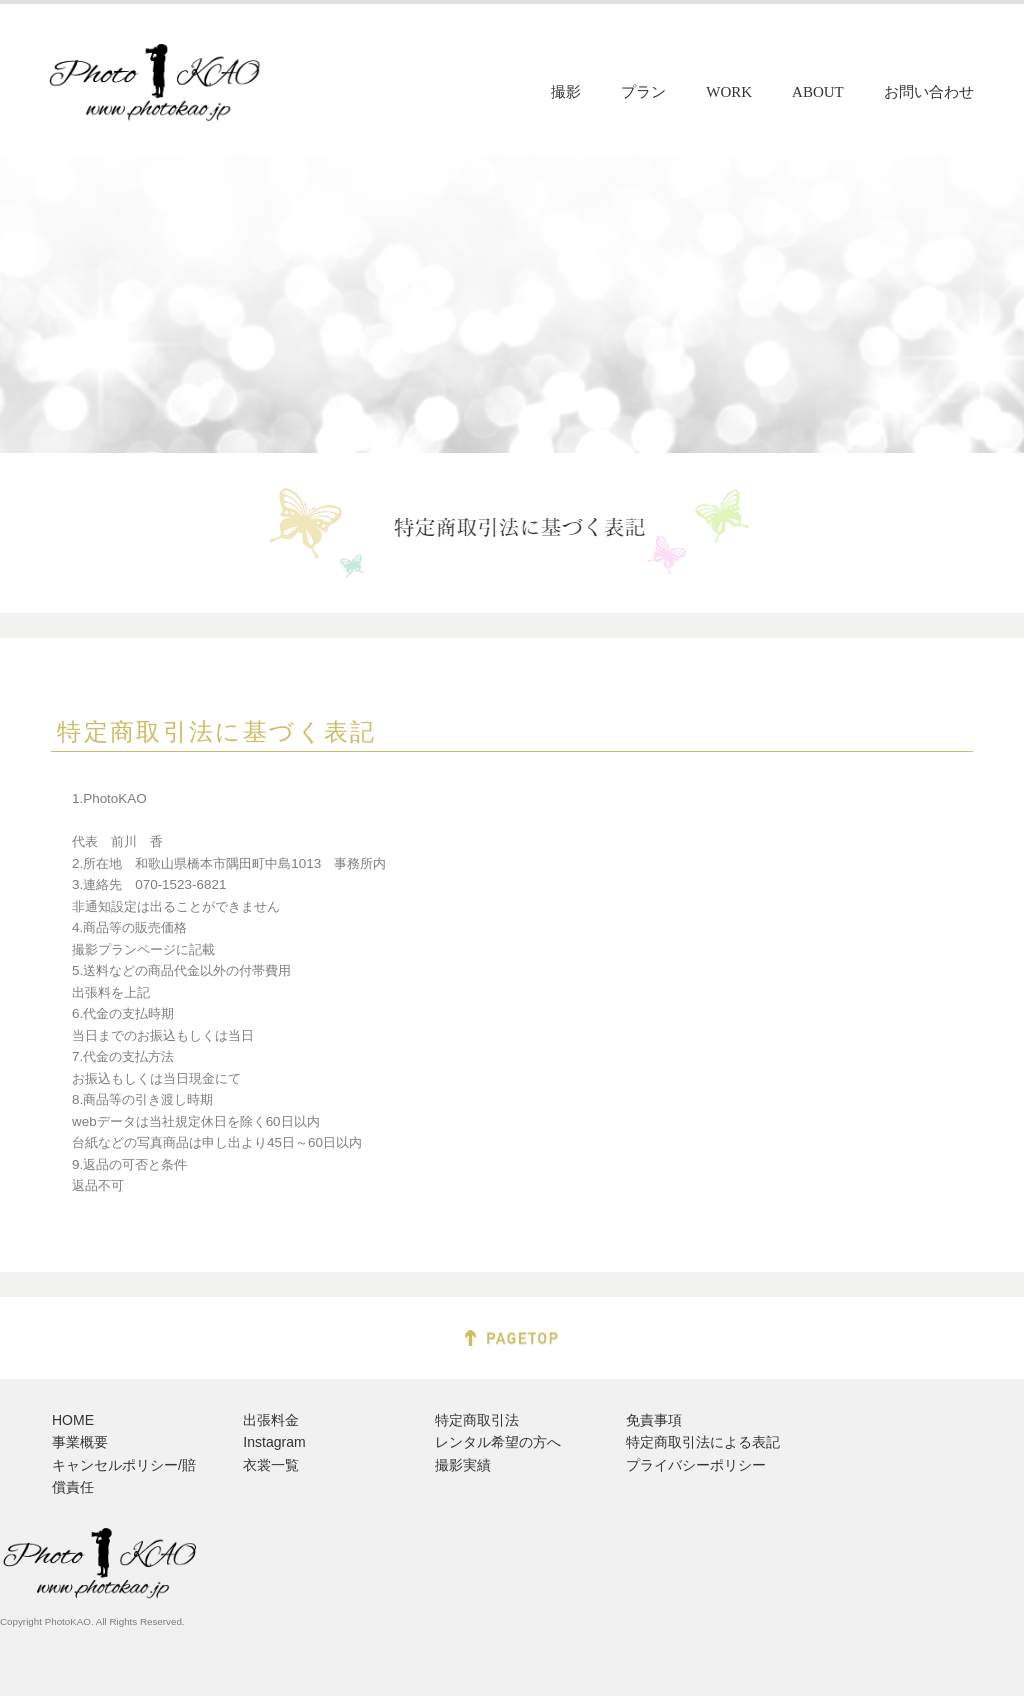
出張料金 (271, 1420)
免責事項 (654, 1420)
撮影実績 (463, 1465)
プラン (643, 92)
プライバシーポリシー (696, 1465)
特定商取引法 (477, 1420)
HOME (73, 1420)
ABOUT (818, 92)
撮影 (566, 92)
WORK (729, 92)
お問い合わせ (929, 92)
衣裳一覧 (271, 1465)
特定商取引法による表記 (703, 1442)
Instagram (274, 1442)
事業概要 (80, 1442)
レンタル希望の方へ (498, 1442)
